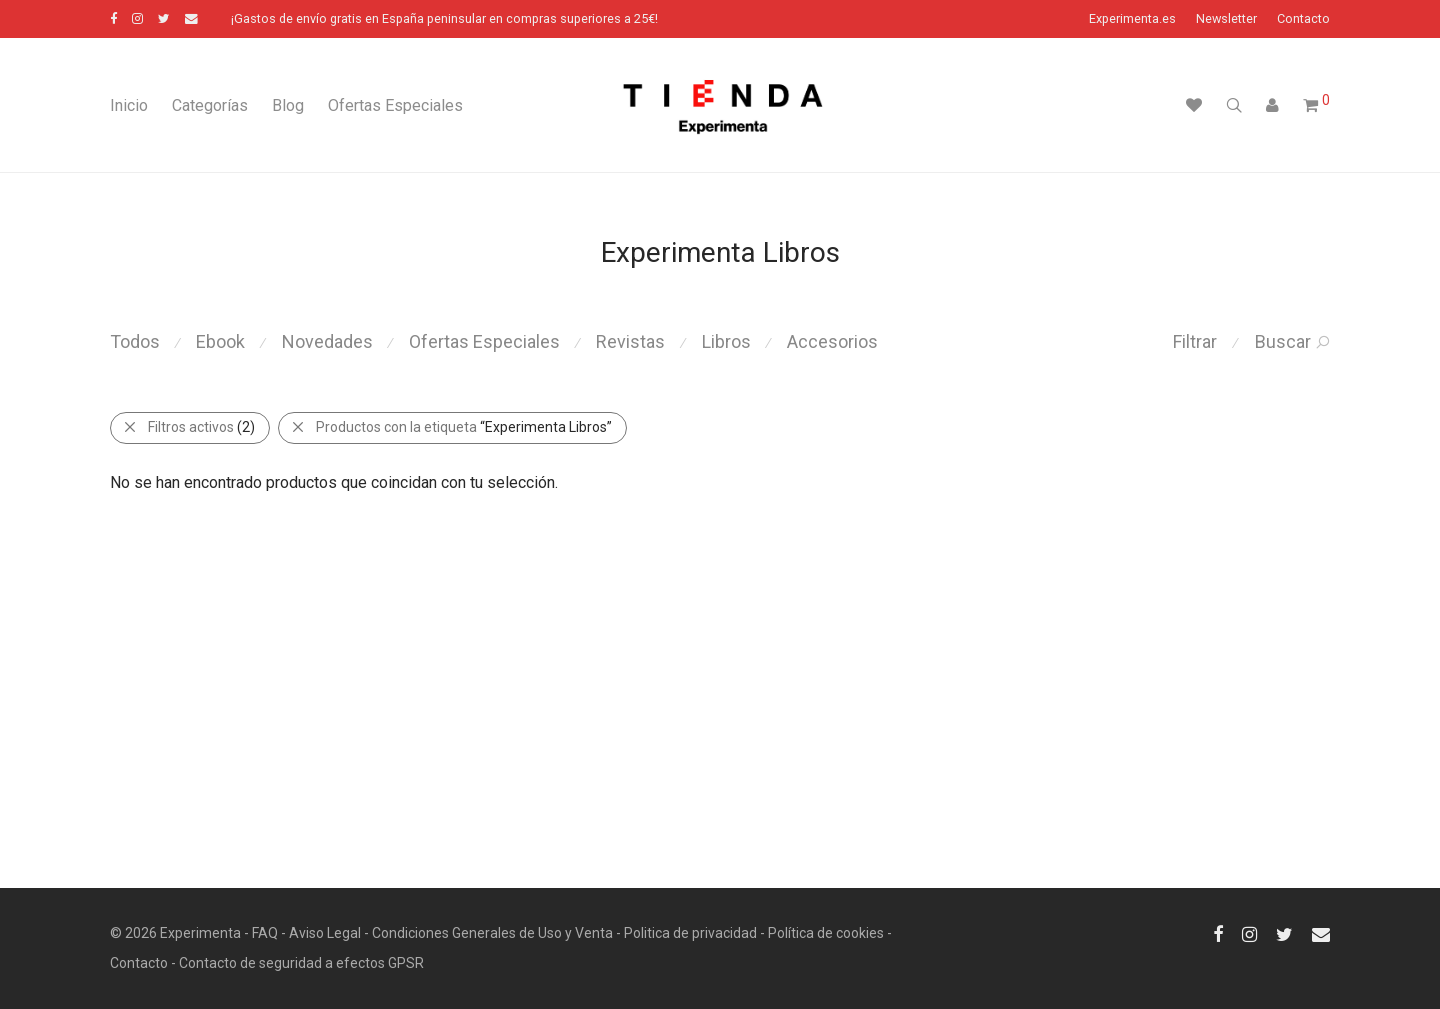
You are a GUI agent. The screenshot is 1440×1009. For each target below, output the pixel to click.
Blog (288, 105)
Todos (135, 341)
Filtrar (1195, 341)
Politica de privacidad (690, 933)
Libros (726, 341)
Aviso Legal (325, 933)
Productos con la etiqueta (451, 427)
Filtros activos (189, 427)
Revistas (630, 341)
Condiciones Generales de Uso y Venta (492, 933)
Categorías (210, 105)
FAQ (265, 933)
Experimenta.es (1132, 19)
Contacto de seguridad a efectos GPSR (301, 963)
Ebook (220, 341)
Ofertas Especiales (395, 105)
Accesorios (832, 341)
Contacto (1303, 19)
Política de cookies (826, 933)
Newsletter (1226, 19)
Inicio (129, 105)
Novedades (327, 341)
